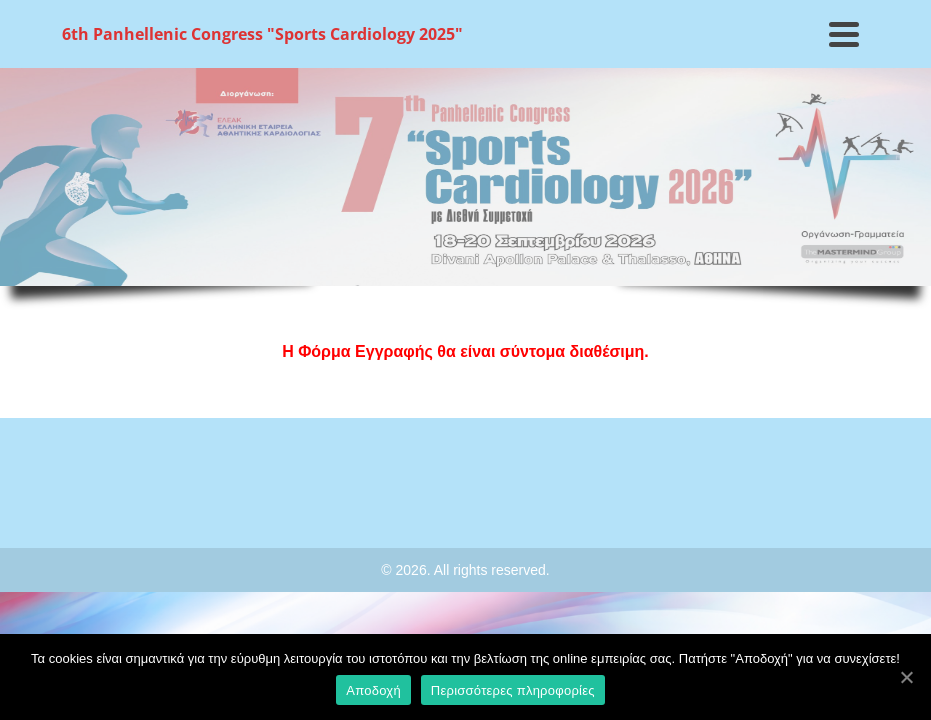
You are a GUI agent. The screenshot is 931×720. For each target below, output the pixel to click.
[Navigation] (844, 34)
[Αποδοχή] (906, 677)
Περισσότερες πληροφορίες (513, 690)
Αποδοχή (373, 690)
